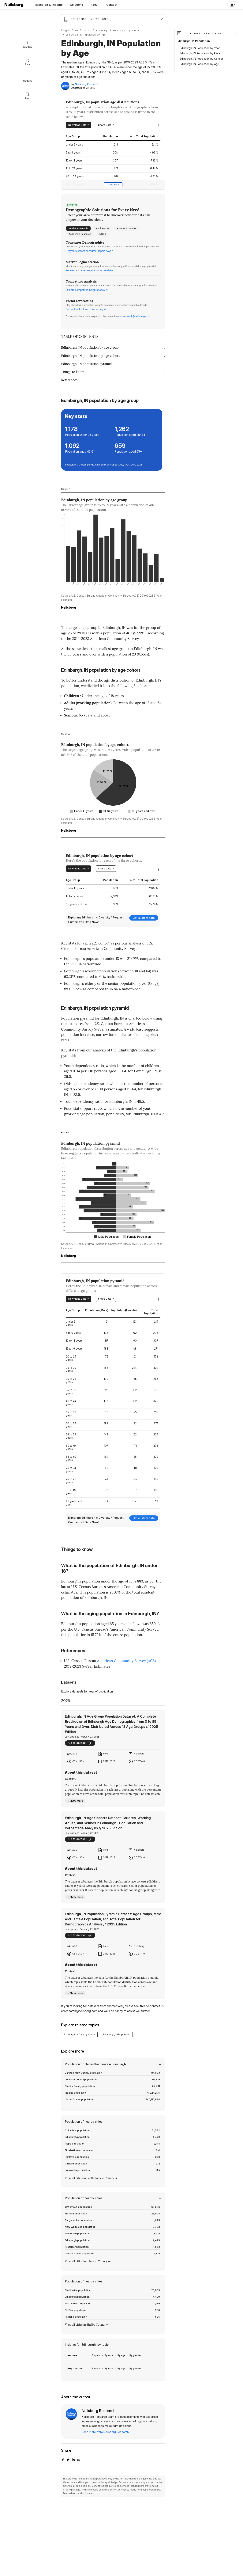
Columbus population (77, 2130)
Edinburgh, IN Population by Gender (201, 58)
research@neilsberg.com (136, 316)
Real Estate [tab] (102, 228)
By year (96, 2355)
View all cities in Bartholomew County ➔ (91, 2178)
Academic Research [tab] (80, 234)
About (95, 4)
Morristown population (78, 2303)
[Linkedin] (74, 2459)
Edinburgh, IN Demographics (79, 2034)
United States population (79, 2099)
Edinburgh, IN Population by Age (199, 64)
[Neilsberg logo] (14, 4)
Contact (111, 4)
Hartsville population (77, 2157)
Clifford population (76, 2163)
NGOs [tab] (102, 234)
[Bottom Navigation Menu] (158, 2064)
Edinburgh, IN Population (116, 2034)
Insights (66, 30)
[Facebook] (63, 2459)
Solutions (76, 4)
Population (74, 2368)
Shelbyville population (78, 2290)
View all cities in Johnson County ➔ (88, 2261)
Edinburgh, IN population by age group (90, 347)
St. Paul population (75, 2310)
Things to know (72, 372)
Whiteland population (77, 2233)
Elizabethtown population (79, 2150)
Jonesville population (77, 2170)
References (69, 380)
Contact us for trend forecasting (86, 309)
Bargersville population (78, 2220)
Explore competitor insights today (86, 289)
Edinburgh (102, 30)
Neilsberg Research (87, 84)
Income (72, 2355)
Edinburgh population (77, 2137)
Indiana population (75, 2092)
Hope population (74, 2143)
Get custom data (144, 917)
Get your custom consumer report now (89, 251)
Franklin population (76, 2213)
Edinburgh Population (126, 30)
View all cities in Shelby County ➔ (87, 2324)
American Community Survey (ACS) (126, 1660)
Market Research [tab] (78, 228)
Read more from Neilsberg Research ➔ (107, 2432)
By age (121, 2355)
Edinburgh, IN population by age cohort (90, 356)
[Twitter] (69, 2459)
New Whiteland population (80, 2226)
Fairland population (76, 2316)
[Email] (79, 2459)
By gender (135, 2355)
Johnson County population (81, 2079)
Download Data (77, 124)
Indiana (87, 30)
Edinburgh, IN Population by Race (200, 53)
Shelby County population (80, 2086)
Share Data (105, 124)
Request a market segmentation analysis (91, 270)
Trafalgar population (77, 2246)
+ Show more (75, 1800)
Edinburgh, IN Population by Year (200, 48)
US (77, 30)
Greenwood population (78, 2207)
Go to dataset (80, 1743)
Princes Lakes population (79, 2253)
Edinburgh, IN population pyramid (86, 364)
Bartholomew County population (83, 2072)
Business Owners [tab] (126, 228)
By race (109, 2355)
